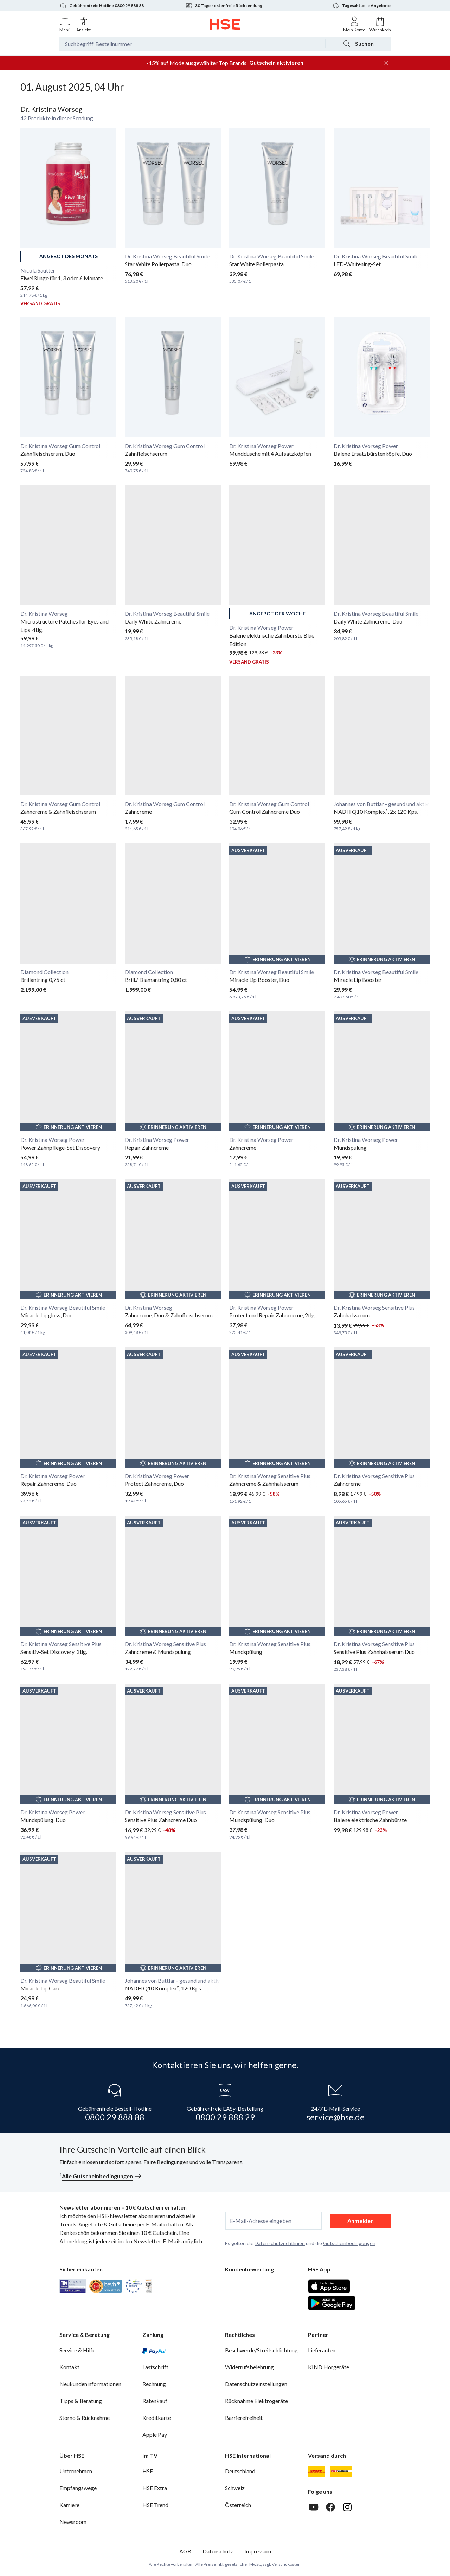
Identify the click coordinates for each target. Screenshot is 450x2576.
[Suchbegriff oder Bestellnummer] (192, 44)
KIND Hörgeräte (328, 2367)
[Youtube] (313, 2507)
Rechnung (154, 2383)
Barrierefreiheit (244, 2417)
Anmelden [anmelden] (360, 2220)
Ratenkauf (154, 2400)
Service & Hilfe (77, 2350)
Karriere (69, 2504)
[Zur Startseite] (225, 24)
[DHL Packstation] (341, 2471)
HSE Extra (154, 2488)
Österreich (238, 2504)
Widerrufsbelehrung (249, 2367)
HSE (147, 2471)
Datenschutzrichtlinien (280, 2243)
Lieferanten (321, 2350)
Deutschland (240, 2471)
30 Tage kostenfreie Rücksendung (223, 5)
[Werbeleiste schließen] (386, 63)
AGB (185, 2551)
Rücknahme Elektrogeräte (256, 2400)
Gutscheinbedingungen (349, 2243)
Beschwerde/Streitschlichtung (261, 2350)
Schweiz (235, 2488)
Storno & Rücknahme (84, 2417)
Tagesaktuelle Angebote (361, 5)
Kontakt (69, 2367)
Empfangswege (78, 2488)
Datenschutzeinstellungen (256, 2383)
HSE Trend (155, 2504)
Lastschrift (155, 2367)
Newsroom (72, 2521)
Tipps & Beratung (80, 2400)
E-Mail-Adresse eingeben (260, 2221)
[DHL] (316, 2471)
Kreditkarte (156, 2417)
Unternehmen (75, 2471)
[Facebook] (330, 2507)
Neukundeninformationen (90, 2383)
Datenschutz (217, 2551)
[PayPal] (154, 2350)
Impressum (257, 2551)
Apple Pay (154, 2434)
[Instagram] (347, 2507)
